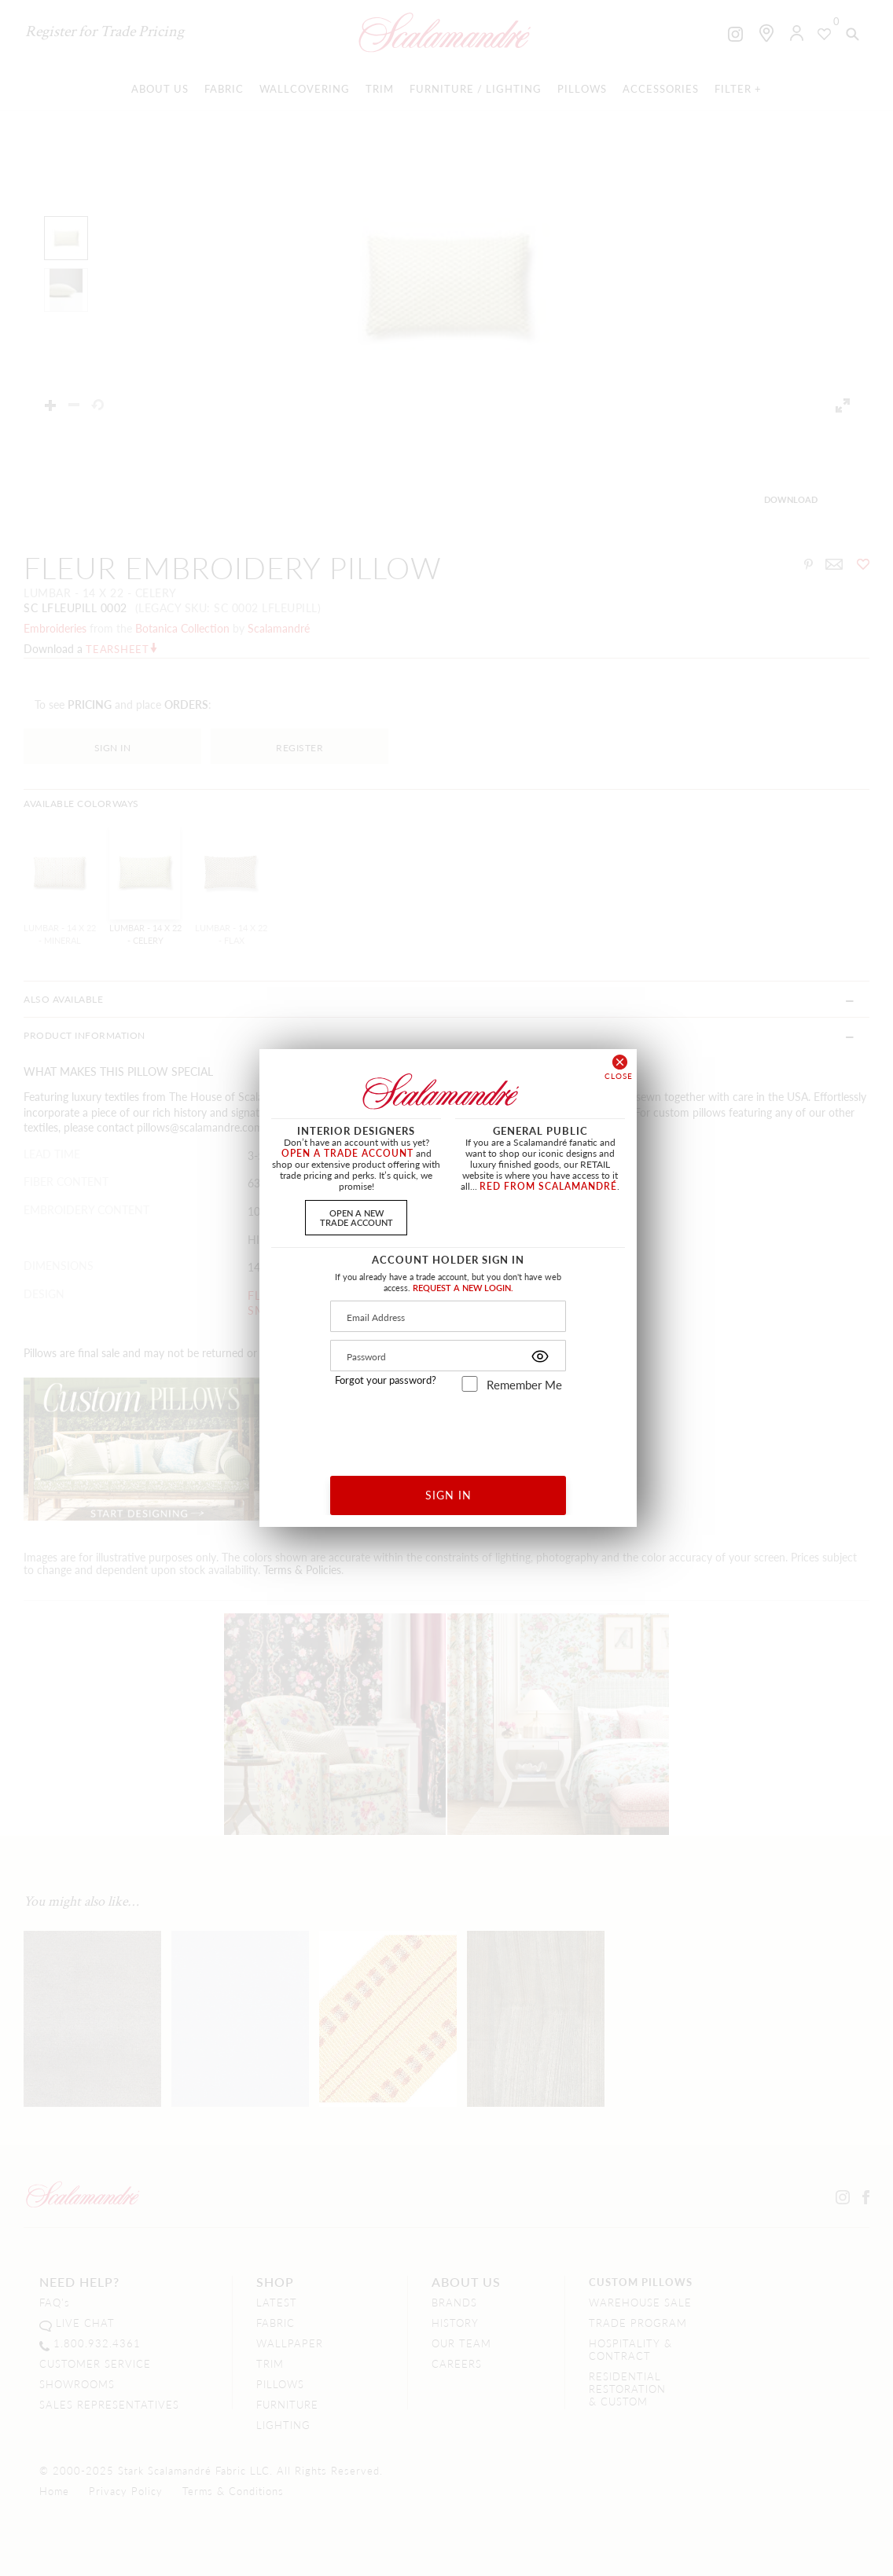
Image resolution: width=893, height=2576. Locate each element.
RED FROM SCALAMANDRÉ (548, 1186)
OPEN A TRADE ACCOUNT (347, 1153)
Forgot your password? (385, 1380)
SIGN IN (448, 1495)
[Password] (448, 1355)
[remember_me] (470, 1384)
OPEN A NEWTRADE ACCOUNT (356, 1216)
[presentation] (448, 1428)
